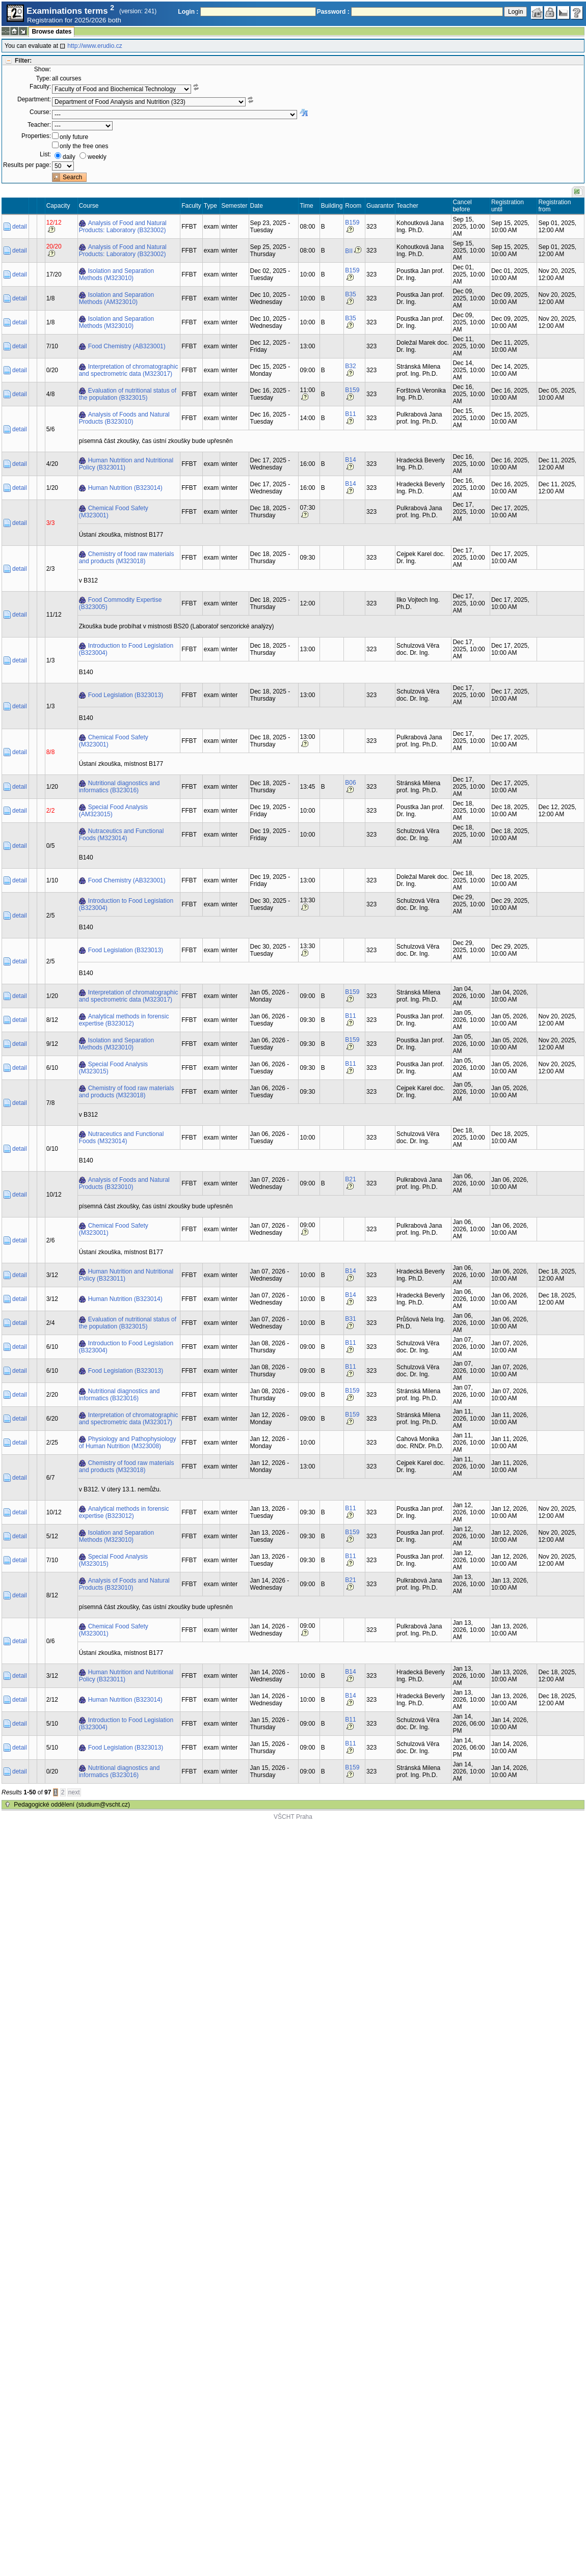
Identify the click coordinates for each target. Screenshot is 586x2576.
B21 (350, 1179)
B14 (350, 459)
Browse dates (51, 31)
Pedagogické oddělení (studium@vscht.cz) (72, 1804)
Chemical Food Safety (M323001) (113, 512)
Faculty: (40, 86)
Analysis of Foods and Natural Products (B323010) (124, 418)
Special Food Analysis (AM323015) (113, 811)
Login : (188, 11)
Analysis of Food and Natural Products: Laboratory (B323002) (123, 226)
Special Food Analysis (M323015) (113, 1068)
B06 (350, 782)
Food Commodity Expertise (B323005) (120, 603)
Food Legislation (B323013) (125, 695)
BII (349, 251)
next (74, 1792)
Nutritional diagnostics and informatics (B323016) (119, 787)
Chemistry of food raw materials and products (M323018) (126, 557)
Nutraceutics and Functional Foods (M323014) (121, 834)
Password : (333, 11)
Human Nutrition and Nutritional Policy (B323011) (126, 464)
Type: (43, 78)
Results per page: (27, 165)
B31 (350, 1318)
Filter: (23, 60)
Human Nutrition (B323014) (125, 487)
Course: (40, 112)
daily (69, 156)
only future (74, 137)
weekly (97, 156)
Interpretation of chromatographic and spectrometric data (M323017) (128, 370)
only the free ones (84, 146)
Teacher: (39, 124)
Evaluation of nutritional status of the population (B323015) (127, 394)
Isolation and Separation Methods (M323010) (116, 274)
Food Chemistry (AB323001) (127, 346)
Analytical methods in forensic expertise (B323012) (124, 1020)
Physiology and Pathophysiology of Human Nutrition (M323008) (127, 1442)
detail (19, 226)
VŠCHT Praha (293, 1816)
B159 (352, 222)
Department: (34, 99)
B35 (350, 294)
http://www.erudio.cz (94, 45)
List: (45, 154)
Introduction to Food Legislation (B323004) (126, 649)
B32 (350, 366)
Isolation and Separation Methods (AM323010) (116, 298)
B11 (350, 414)
